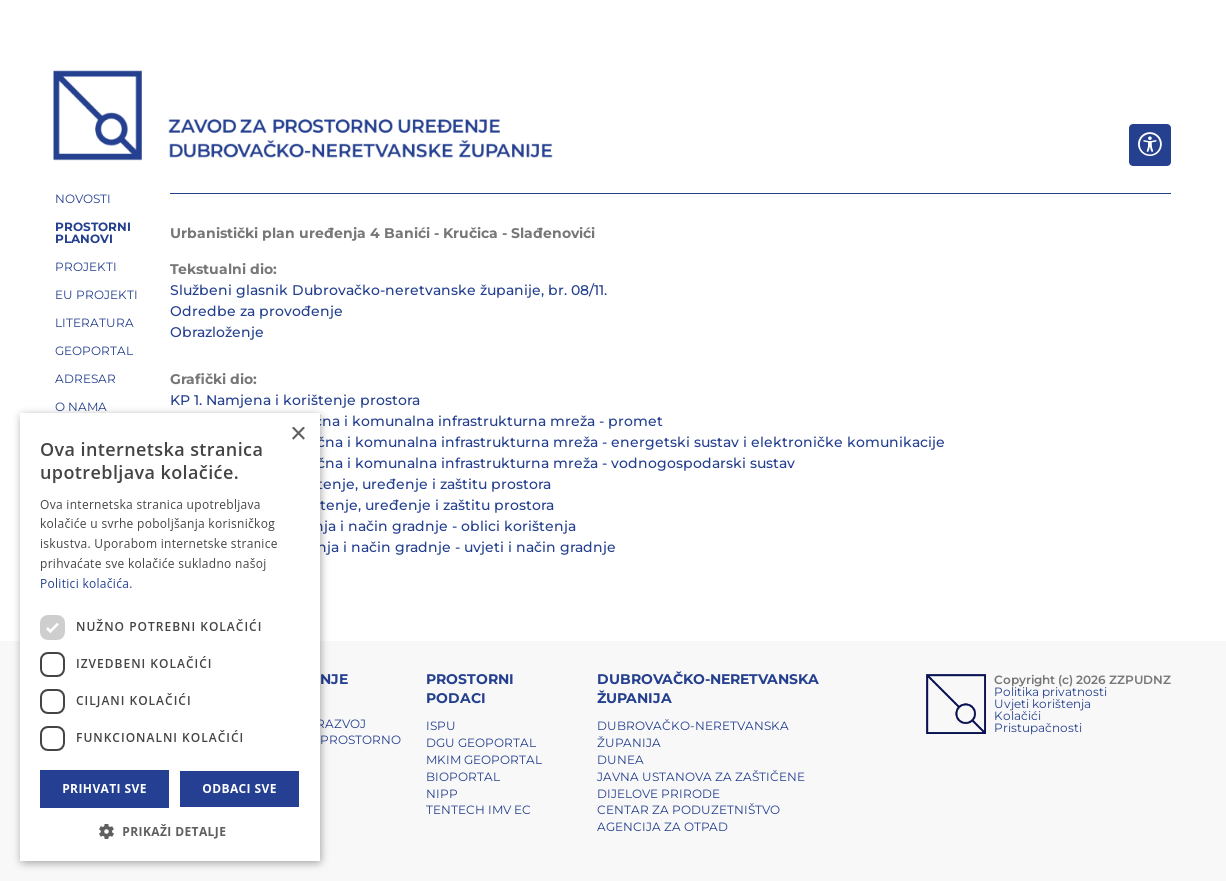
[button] (170, 831)
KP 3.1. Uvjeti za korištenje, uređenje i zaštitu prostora (360, 484)
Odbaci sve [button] (239, 788)
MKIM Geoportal (484, 759)
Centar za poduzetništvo (688, 809)
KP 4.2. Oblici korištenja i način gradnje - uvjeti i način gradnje (393, 547)
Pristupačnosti (1038, 727)
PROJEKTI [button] (86, 266)
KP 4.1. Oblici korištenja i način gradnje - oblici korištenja (373, 526)
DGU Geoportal (481, 742)
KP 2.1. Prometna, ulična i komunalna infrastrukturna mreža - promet (416, 421)
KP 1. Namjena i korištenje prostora (295, 400)
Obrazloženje (217, 332)
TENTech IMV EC (478, 809)
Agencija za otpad (662, 826)
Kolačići (1017, 715)
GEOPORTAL (94, 350)
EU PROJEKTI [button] (96, 294)
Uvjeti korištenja (1042, 703)
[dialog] (170, 637)
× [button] (297, 434)
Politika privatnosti (1050, 691)
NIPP (442, 793)
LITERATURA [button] (94, 322)
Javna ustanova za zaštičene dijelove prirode (701, 785)
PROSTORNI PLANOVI (93, 232)
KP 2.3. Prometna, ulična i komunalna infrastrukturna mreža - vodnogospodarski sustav (482, 463)
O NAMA (81, 406)
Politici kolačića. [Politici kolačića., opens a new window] (86, 583)
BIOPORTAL (463, 776)
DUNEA (620, 759)
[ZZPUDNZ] (303, 118)
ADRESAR (85, 378)
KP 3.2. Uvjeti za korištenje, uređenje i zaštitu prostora (362, 505)
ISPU (441, 725)
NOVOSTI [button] (83, 198)
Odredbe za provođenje (256, 311)
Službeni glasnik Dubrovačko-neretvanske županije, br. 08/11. (388, 290)
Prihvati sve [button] (104, 788)
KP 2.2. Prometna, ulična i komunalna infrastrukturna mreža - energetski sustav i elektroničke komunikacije (557, 442)
